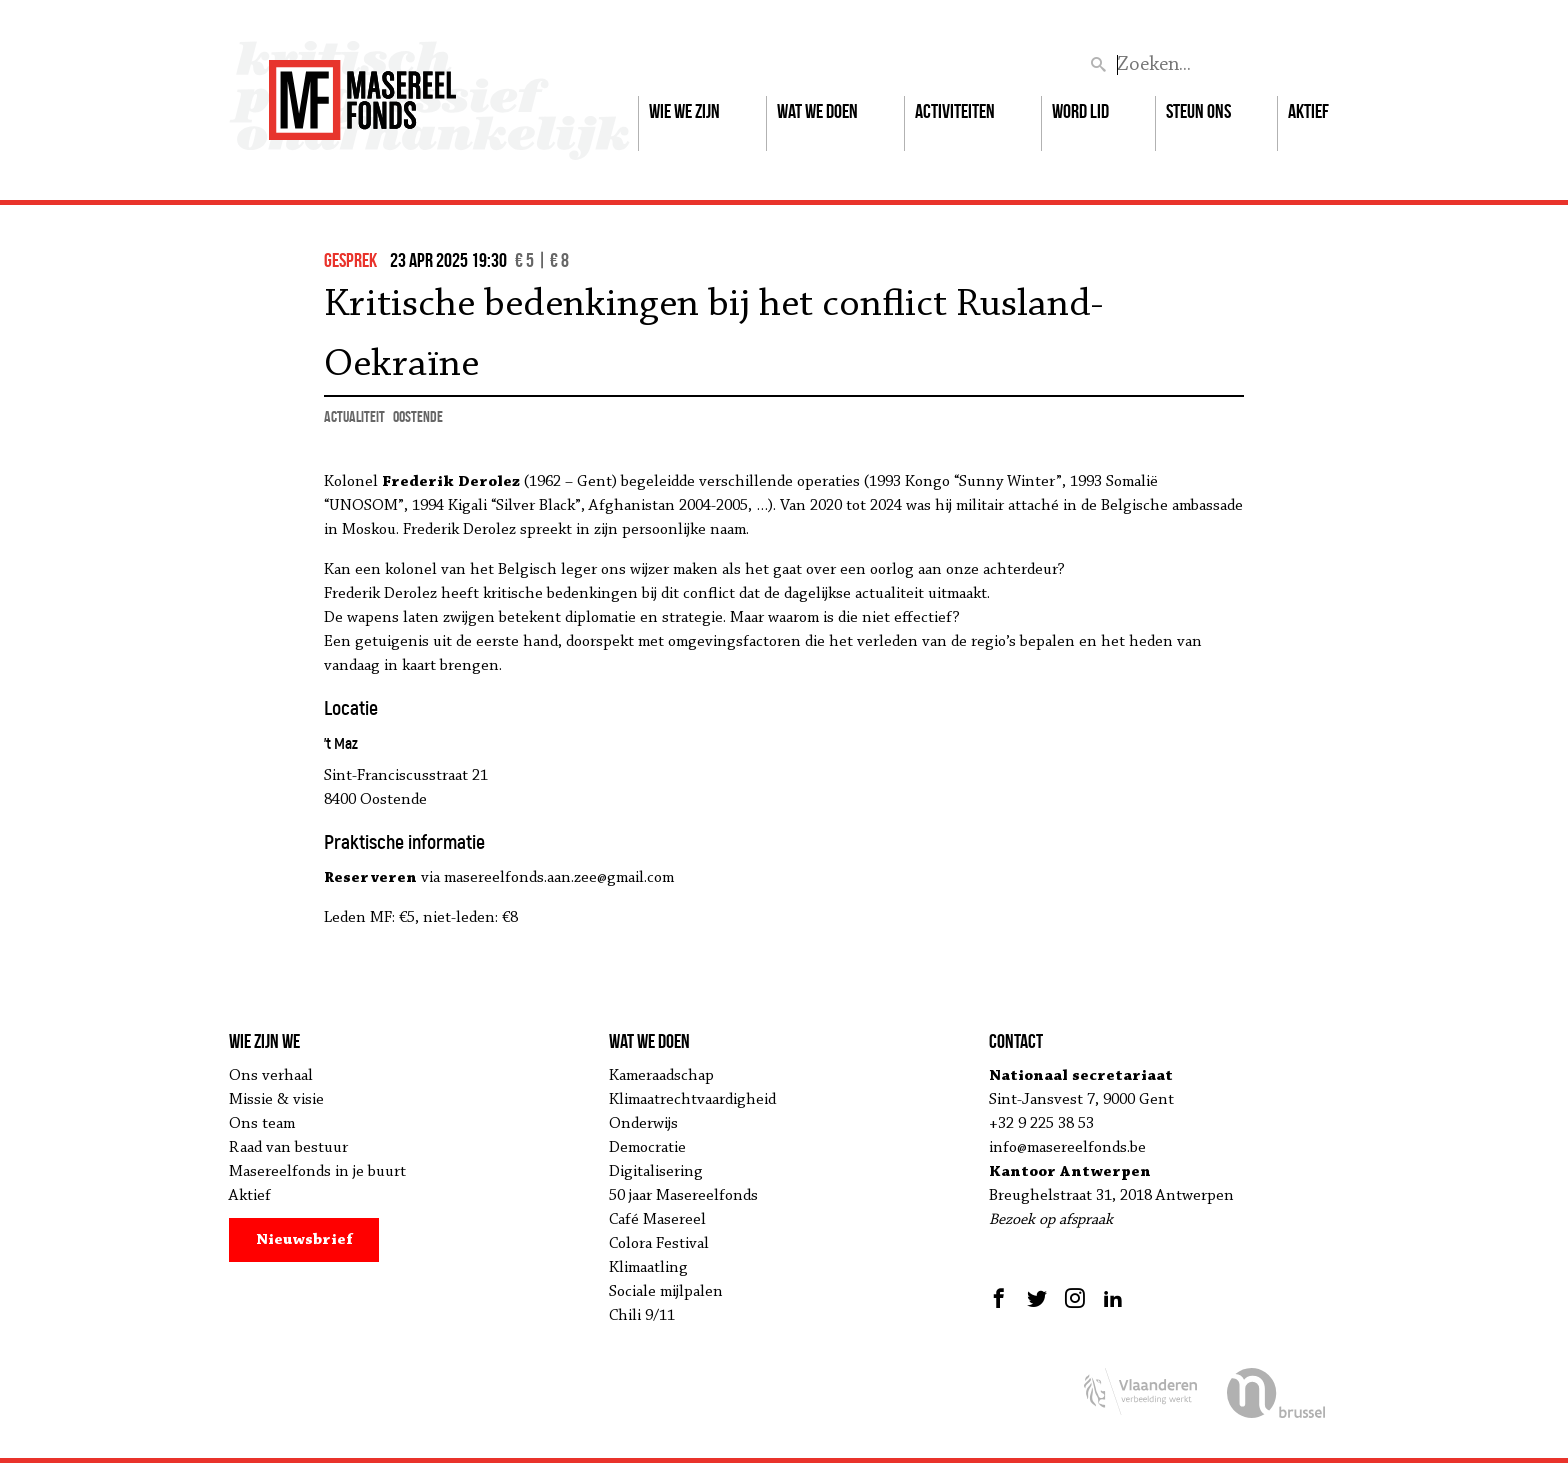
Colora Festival (659, 1244)
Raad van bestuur (288, 1148)
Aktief (1308, 111)
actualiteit (354, 416)
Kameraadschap (661, 1076)
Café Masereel (657, 1220)
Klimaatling (648, 1268)
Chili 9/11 (642, 1316)
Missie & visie (276, 1100)
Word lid (1080, 111)
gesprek (350, 260)
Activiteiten (955, 111)
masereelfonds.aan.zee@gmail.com (559, 878)
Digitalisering (656, 1172)
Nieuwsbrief (304, 1240)
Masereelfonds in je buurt (317, 1172)
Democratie (647, 1148)
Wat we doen (817, 111)
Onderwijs (643, 1124)
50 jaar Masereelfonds (683, 1196)
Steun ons (1198, 111)
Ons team (262, 1124)
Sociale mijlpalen (666, 1292)
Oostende (418, 416)
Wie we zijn (684, 111)
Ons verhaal (271, 1076)
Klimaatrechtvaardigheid (692, 1100)
